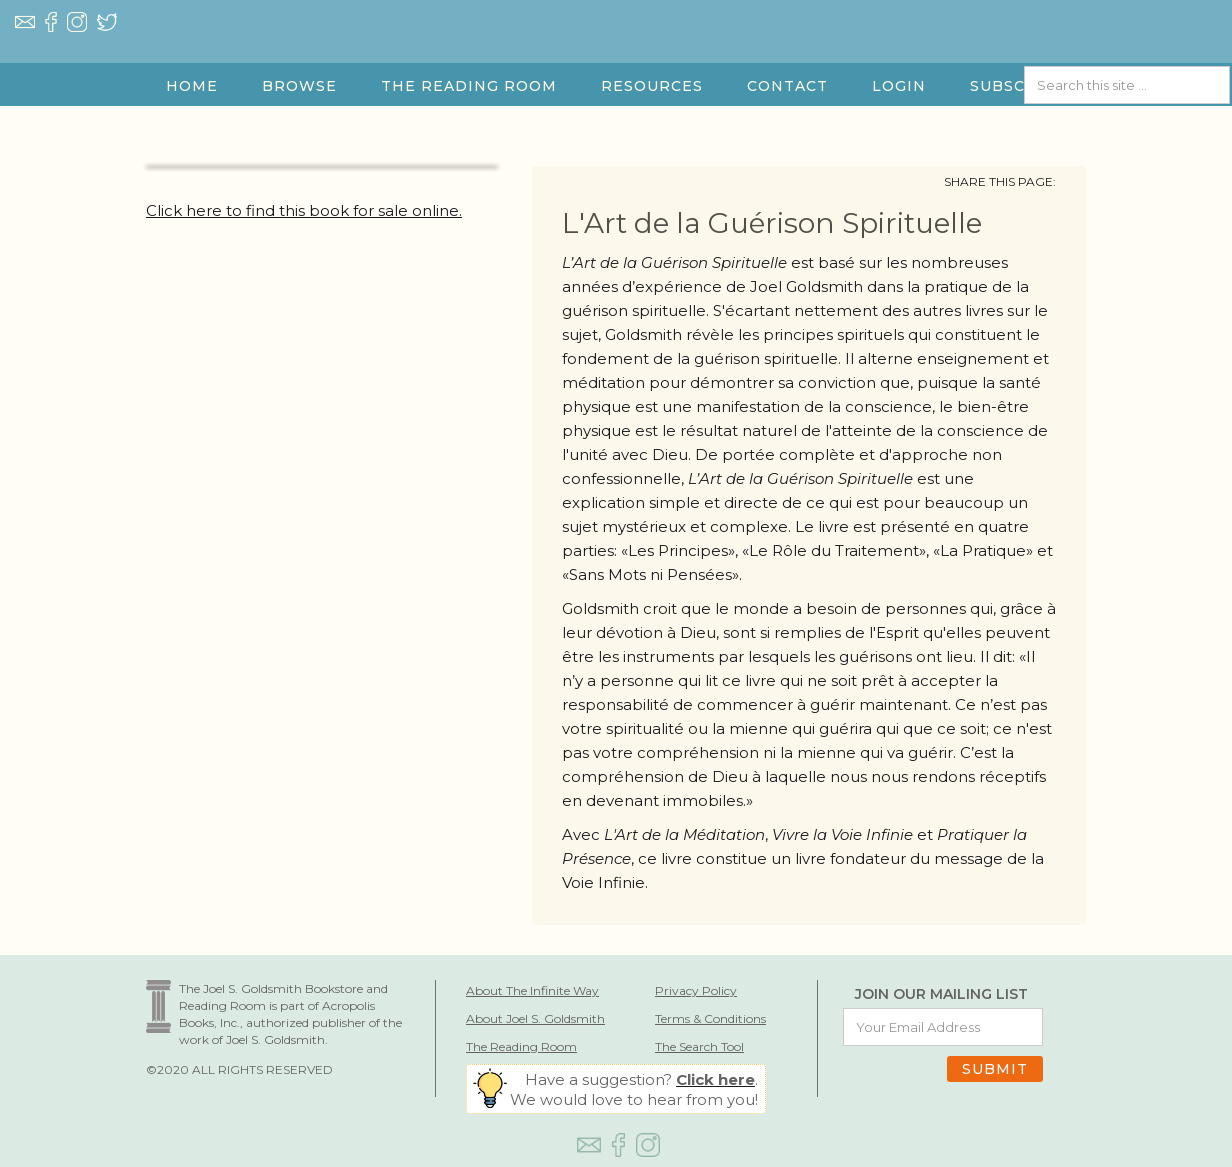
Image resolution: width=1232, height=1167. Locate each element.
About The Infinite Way (532, 990)
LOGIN (899, 86)
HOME (192, 86)
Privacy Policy (696, 990)
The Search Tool (699, 1046)
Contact (787, 86)
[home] (616, 51)
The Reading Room (521, 1046)
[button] (299, 86)
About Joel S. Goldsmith (535, 1018)
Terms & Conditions (710, 1018)
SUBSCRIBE (1018, 86)
